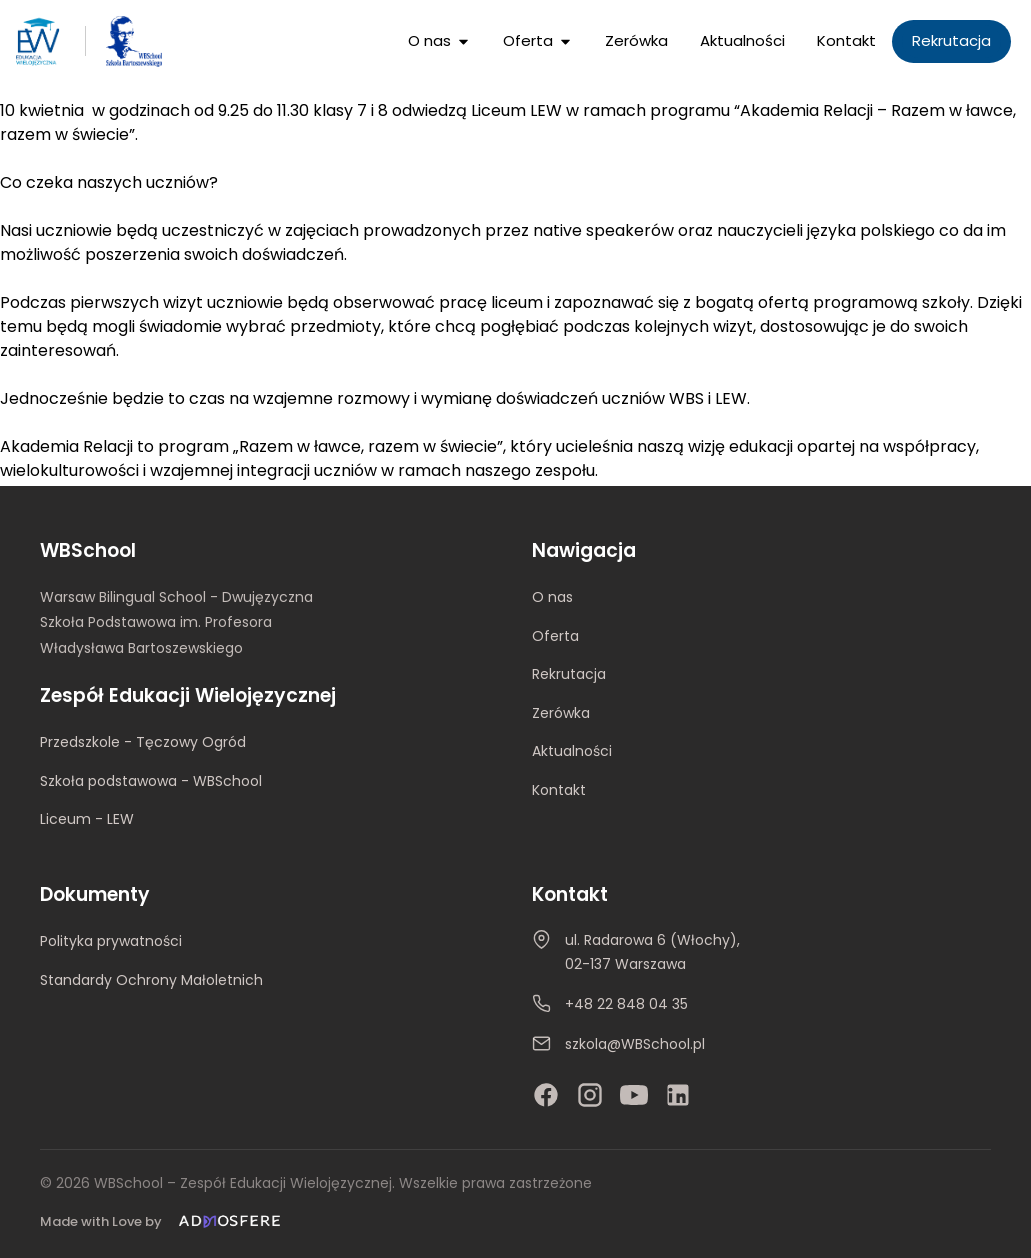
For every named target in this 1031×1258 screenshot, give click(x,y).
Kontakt (559, 790)
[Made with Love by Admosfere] (164, 1221)
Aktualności (572, 751)
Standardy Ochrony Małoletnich (151, 980)
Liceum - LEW (87, 819)
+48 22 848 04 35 (626, 1004)
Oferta (555, 636)
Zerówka (561, 713)
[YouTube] (634, 1095)
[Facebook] (546, 1095)
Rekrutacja (569, 674)
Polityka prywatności (111, 942)
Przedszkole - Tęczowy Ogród (143, 742)
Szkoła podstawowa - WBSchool (151, 781)
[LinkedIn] (678, 1095)
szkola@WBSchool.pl (635, 1044)
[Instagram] (590, 1095)
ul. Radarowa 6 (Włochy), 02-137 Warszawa (652, 953)
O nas (552, 597)
